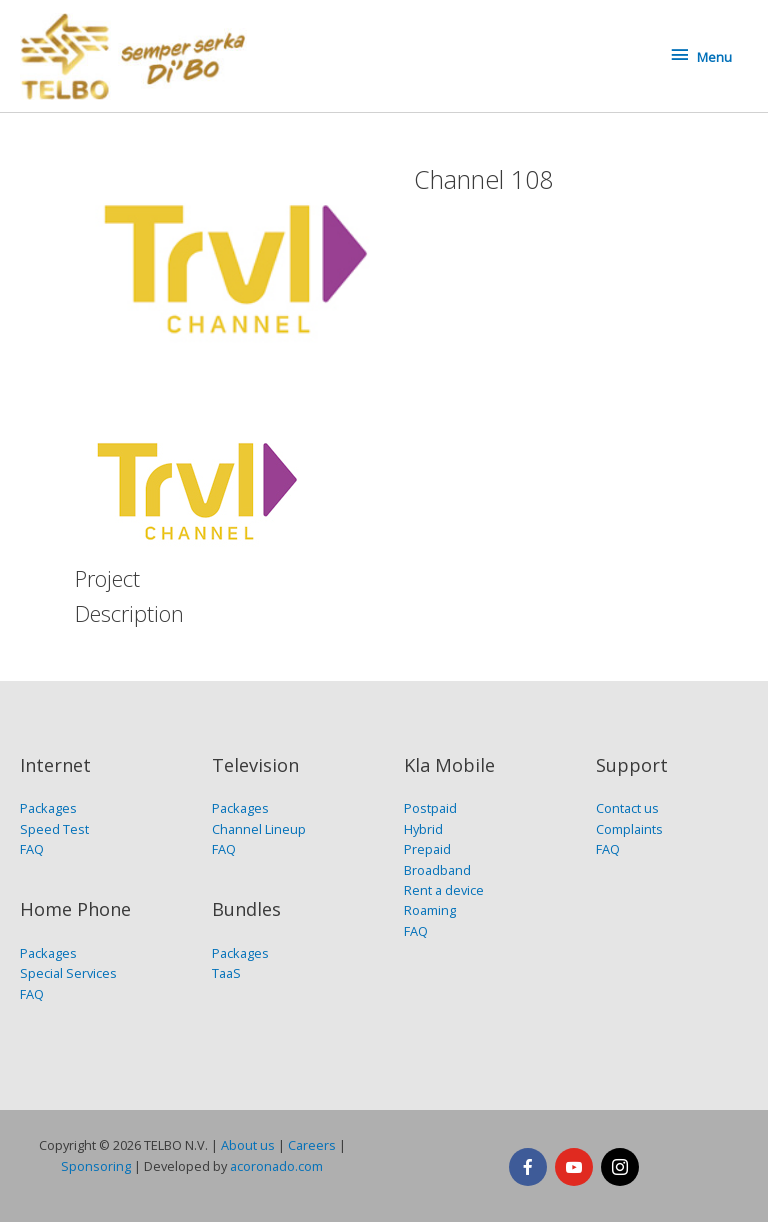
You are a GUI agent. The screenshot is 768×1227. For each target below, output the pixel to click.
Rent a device (444, 895)
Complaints (629, 834)
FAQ (32, 854)
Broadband (437, 875)
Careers (312, 1150)
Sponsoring (96, 1171)
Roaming (430, 916)
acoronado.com (276, 1171)
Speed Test (54, 834)
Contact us (627, 813)
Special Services (68, 978)
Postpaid (430, 813)
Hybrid (423, 834)
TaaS (226, 978)
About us (248, 1150)
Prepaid (427, 854)
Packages (48, 813)
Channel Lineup (259, 834)
